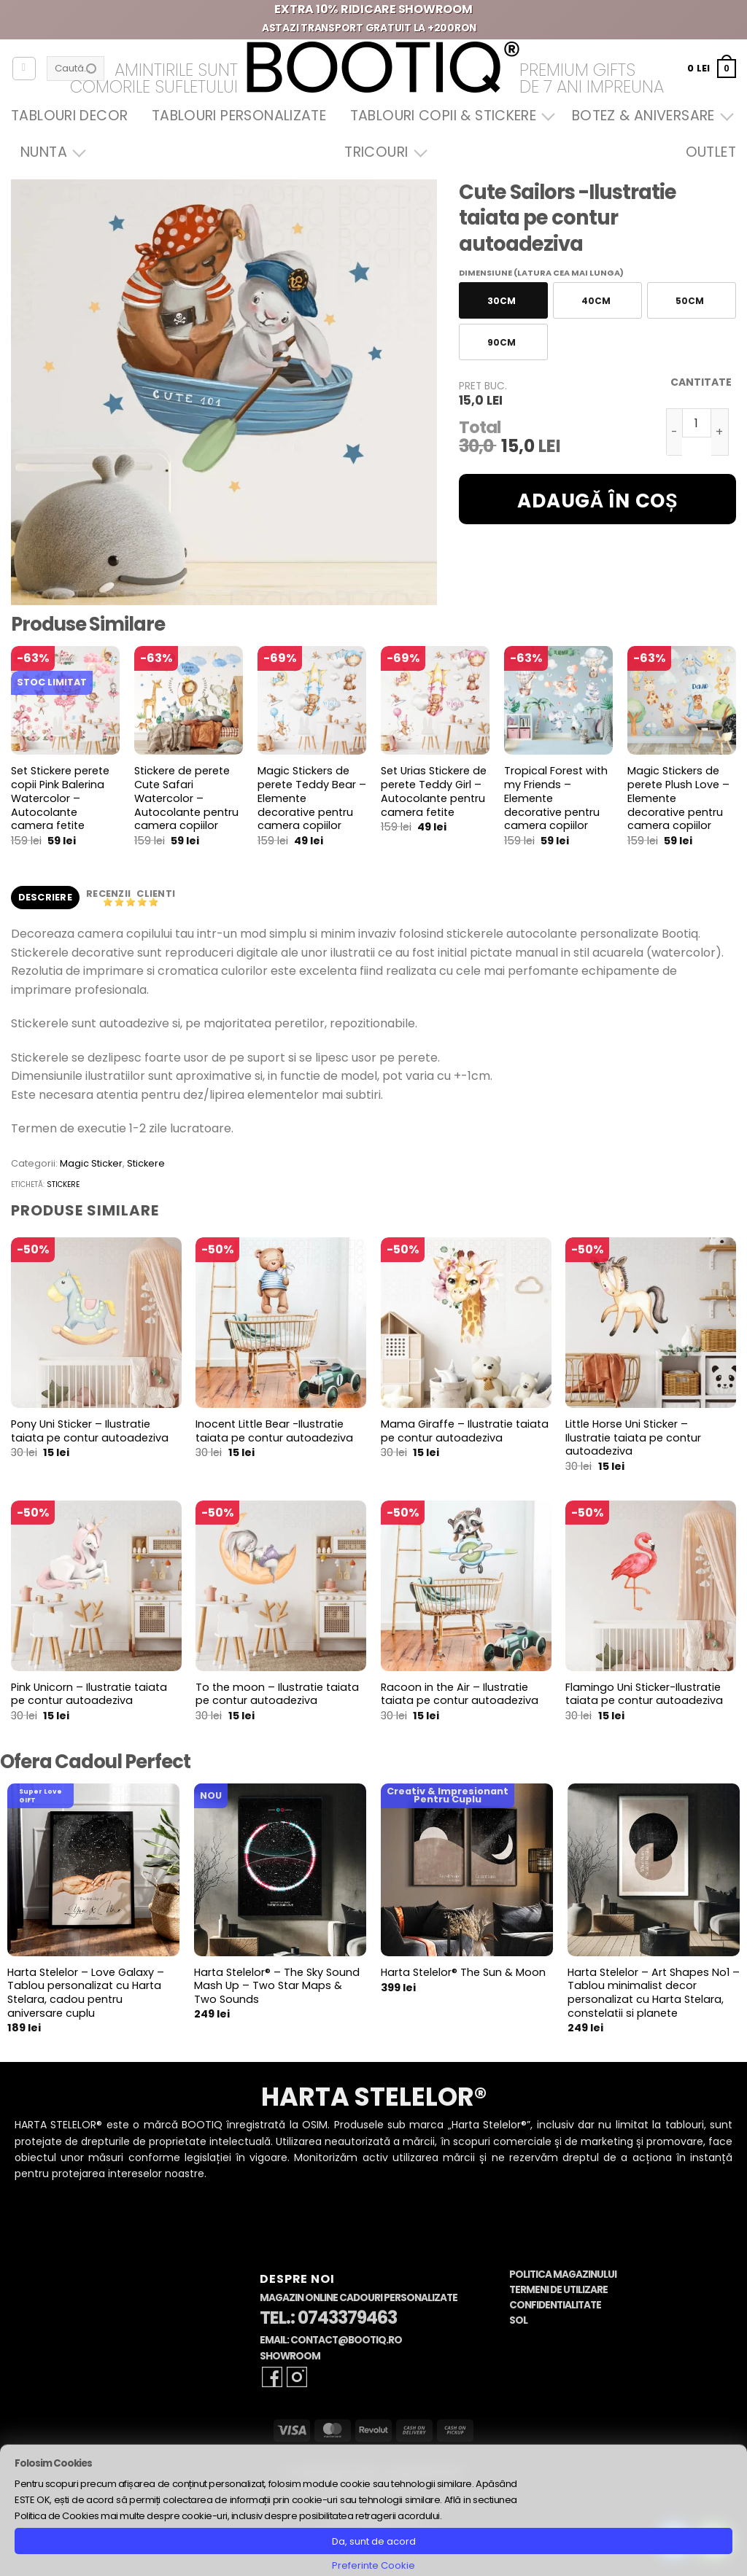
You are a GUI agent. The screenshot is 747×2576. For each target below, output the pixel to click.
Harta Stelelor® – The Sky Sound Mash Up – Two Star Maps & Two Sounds (277, 1986)
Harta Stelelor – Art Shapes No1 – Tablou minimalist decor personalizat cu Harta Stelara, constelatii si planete (654, 1993)
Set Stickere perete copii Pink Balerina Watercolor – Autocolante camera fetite (60, 798)
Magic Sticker (91, 1163)
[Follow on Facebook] (272, 2377)
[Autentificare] (24, 68)
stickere (63, 1184)
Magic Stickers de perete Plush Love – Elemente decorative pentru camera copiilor (678, 798)
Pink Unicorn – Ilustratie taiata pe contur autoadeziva (89, 1694)
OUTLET (711, 152)
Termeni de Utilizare (558, 2290)
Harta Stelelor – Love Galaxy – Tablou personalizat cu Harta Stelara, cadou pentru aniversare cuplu (85, 1993)
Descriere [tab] (45, 897)
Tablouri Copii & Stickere (449, 115)
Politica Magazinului (562, 2274)
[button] (711, 68)
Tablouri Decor (69, 115)
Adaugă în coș (597, 501)
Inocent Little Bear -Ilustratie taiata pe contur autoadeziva (274, 1430)
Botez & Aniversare (649, 115)
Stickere (146, 1163)
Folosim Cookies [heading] (53, 2463)
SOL (518, 2320)
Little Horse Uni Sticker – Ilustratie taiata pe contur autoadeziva (633, 1437)
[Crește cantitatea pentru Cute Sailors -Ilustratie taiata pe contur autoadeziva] (720, 432)
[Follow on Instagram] (297, 2377)
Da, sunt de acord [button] (374, 2541)
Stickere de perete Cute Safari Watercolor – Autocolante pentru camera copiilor (186, 798)
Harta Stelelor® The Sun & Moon (463, 1973)
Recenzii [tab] (109, 893)
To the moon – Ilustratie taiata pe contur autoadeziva (277, 1694)
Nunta (49, 152)
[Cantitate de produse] (696, 422)
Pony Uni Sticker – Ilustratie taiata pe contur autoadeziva (90, 1430)
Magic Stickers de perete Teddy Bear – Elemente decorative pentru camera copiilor (312, 798)
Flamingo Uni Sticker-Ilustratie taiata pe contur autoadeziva (644, 1694)
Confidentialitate (555, 2305)
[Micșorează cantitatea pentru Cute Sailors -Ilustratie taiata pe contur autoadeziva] (674, 432)
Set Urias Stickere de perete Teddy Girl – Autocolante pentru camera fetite (434, 791)
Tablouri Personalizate (239, 115)
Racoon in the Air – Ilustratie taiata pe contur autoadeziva (459, 1694)
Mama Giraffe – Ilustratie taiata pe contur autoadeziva (465, 1430)
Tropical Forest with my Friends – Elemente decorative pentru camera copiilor (556, 798)
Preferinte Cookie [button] (373, 2565)
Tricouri (381, 152)
